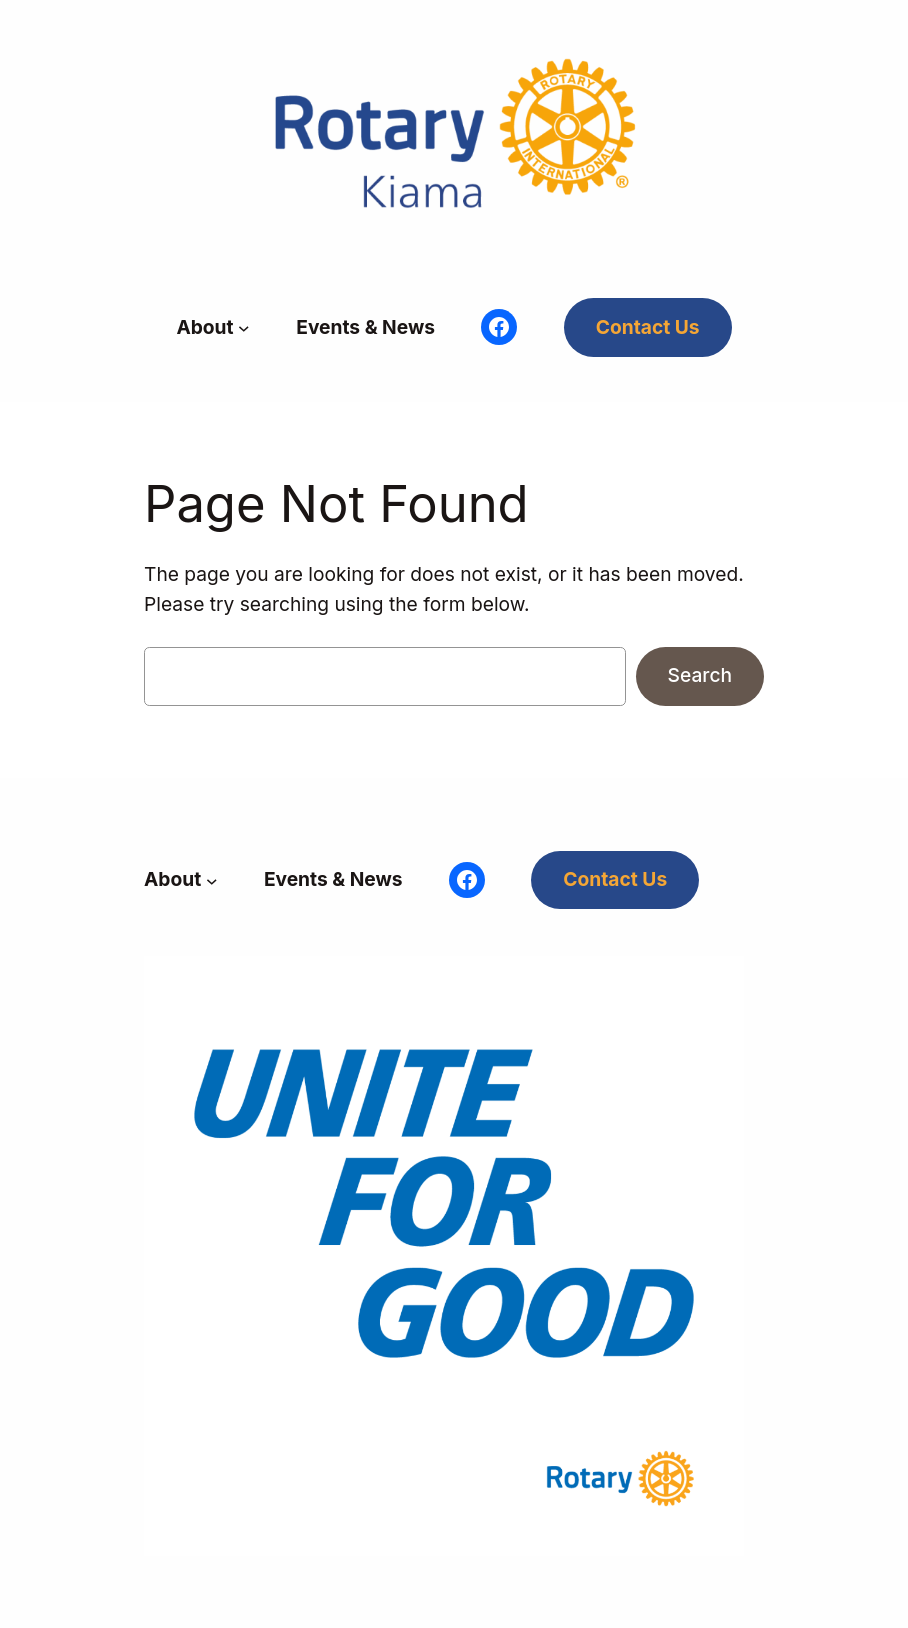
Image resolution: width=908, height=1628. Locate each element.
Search (700, 675)
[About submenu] (244, 328)
